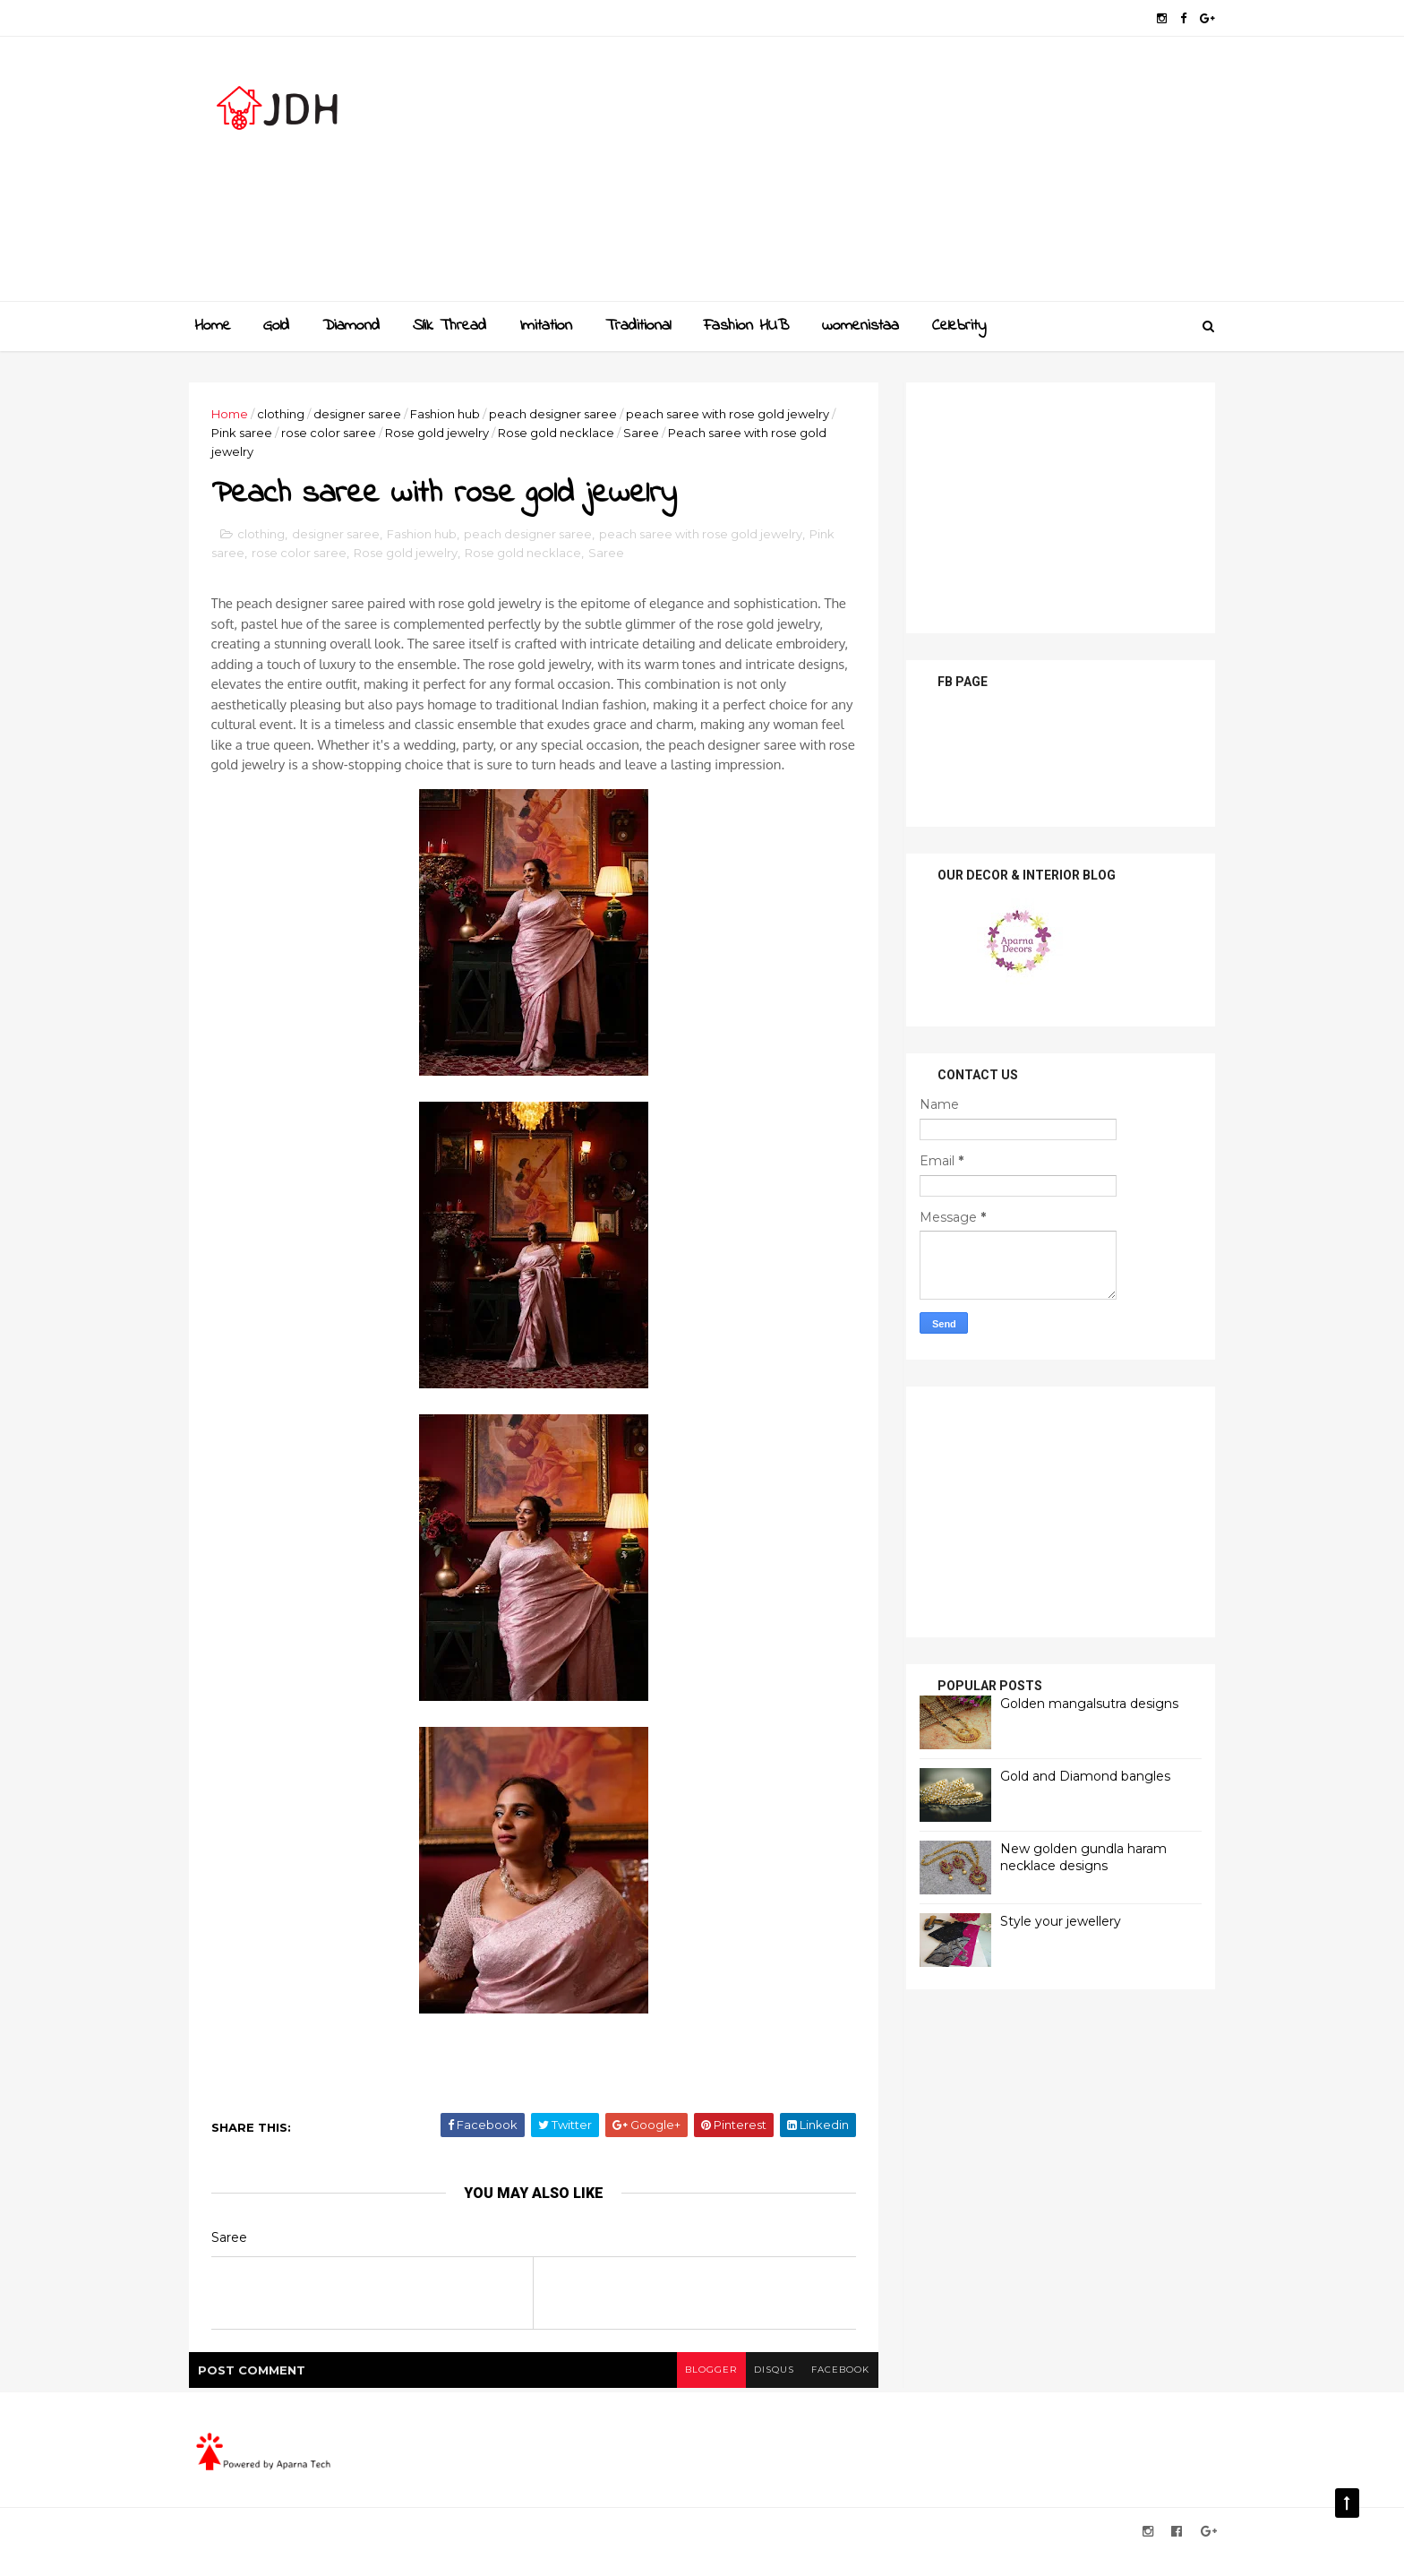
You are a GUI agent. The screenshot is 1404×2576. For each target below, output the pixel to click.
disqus (767, 2391)
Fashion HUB (746, 326)
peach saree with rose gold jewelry (734, 414)
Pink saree (248, 432)
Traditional (638, 326)
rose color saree (335, 432)
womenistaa (860, 326)
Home (212, 326)
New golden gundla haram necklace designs (1076, 1857)
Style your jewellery (1053, 1920)
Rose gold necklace (563, 432)
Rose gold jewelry (444, 432)
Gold (276, 326)
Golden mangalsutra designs (1082, 1703)
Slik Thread (449, 326)
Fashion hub (452, 414)
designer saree (364, 414)
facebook (834, 2391)
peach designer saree (560, 414)
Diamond (351, 326)
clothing (288, 414)
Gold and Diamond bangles (1078, 1775)
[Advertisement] (881, 175)
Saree (648, 432)
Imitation (545, 326)
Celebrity (959, 326)
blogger (703, 2391)
